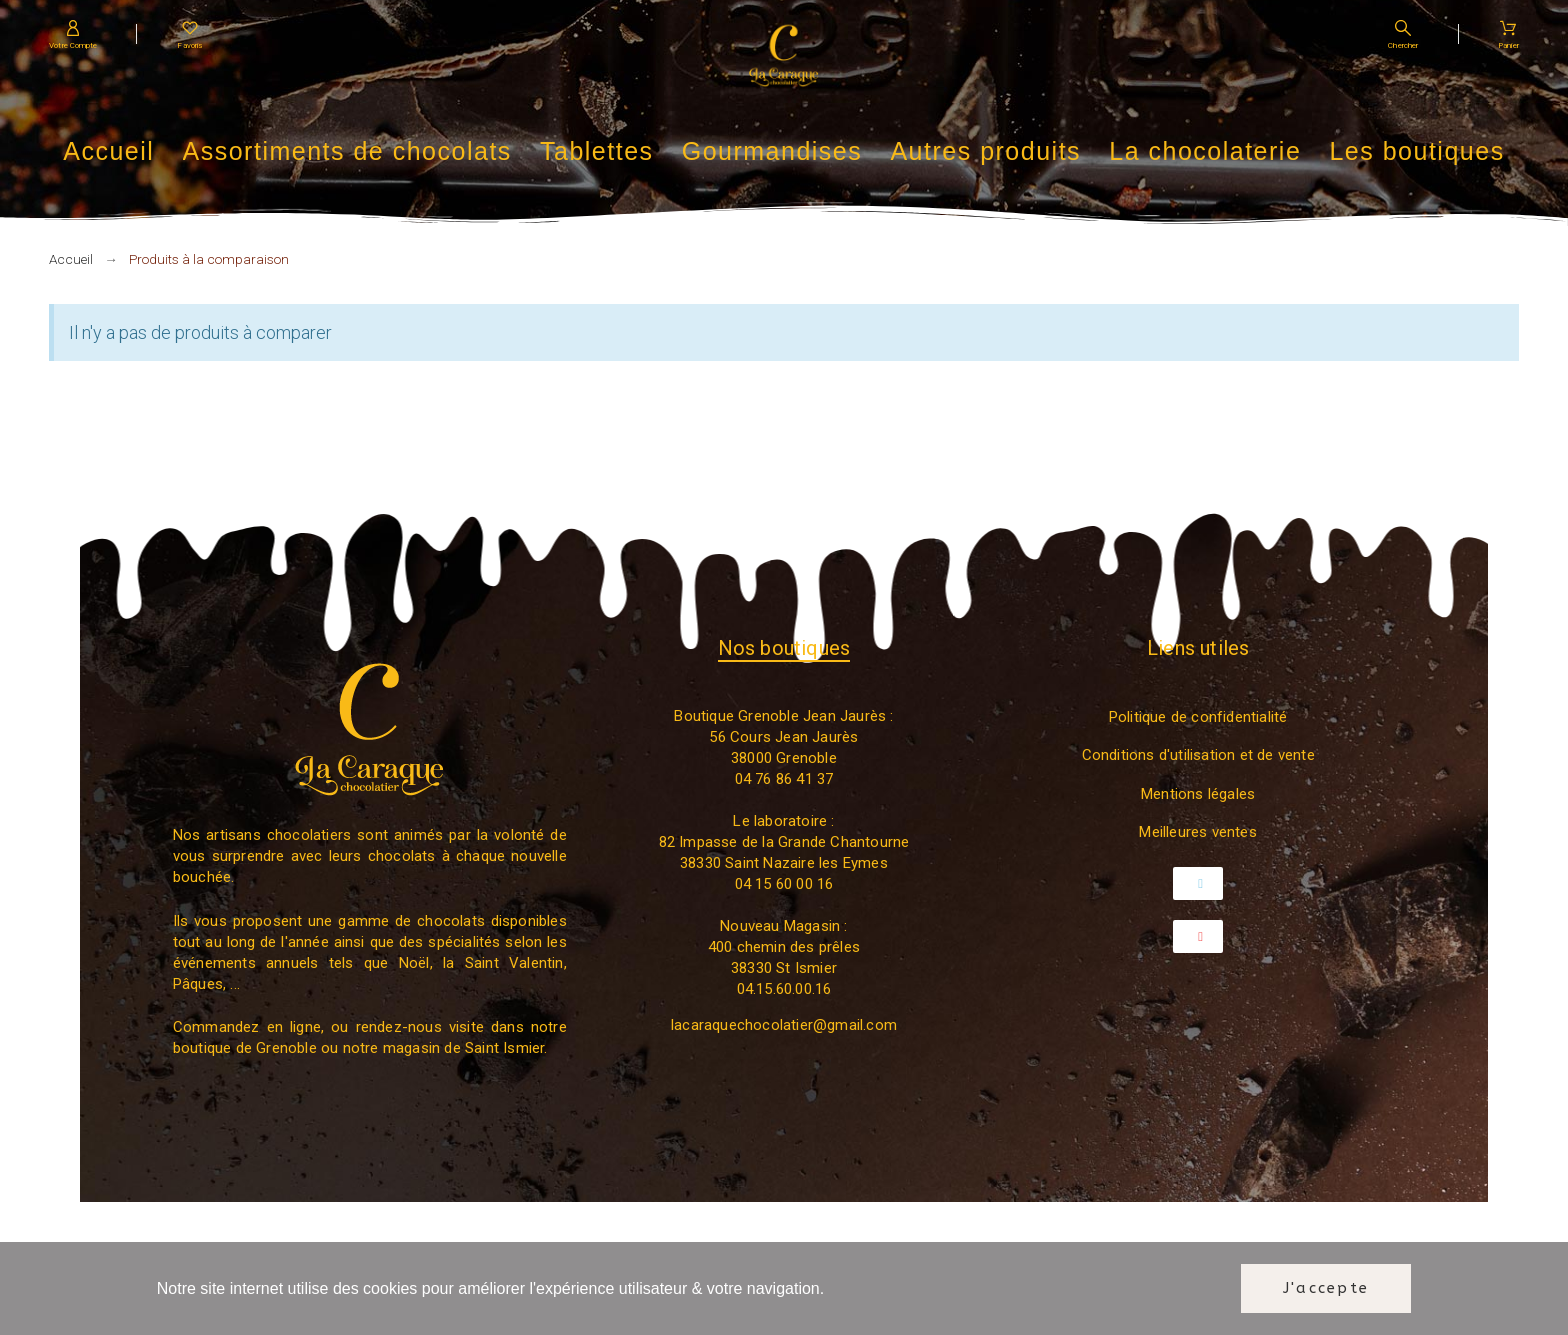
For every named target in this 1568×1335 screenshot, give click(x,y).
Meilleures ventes (1197, 832)
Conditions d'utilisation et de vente (1198, 755)
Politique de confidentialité (1198, 717)
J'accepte (1326, 1288)
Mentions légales (1198, 794)
